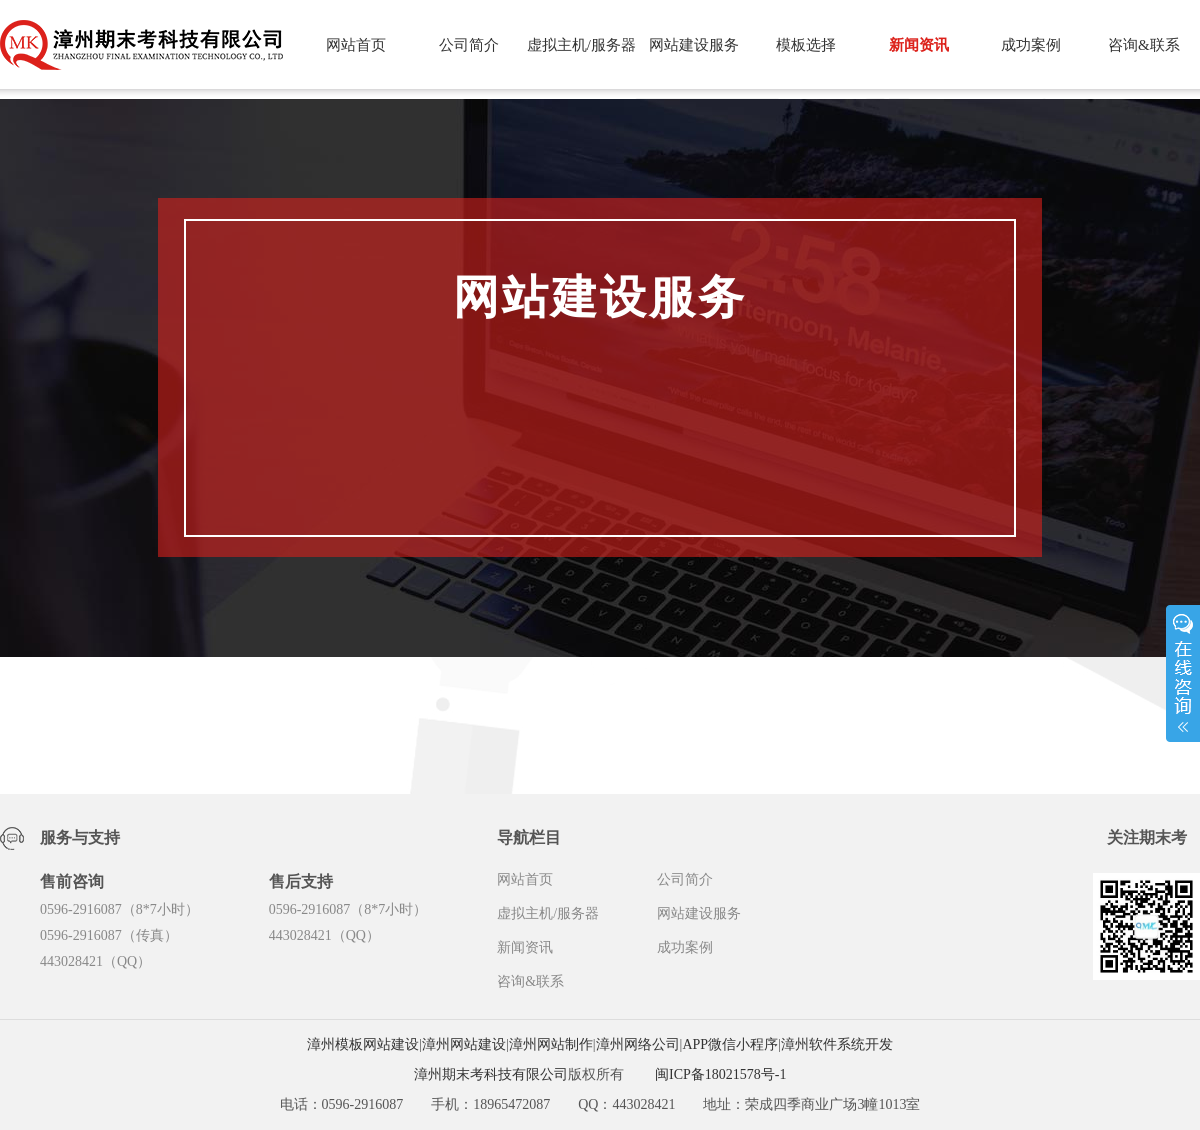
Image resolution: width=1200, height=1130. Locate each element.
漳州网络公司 (638, 1044)
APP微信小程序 (730, 1044)
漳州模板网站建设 (363, 1044)
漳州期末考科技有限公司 (491, 1074)
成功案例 (1031, 45)
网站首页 (356, 45)
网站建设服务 (694, 45)
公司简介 (469, 45)
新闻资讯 (919, 45)
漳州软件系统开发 (837, 1044)
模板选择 (806, 45)
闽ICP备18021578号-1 (720, 1074)
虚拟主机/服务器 (581, 45)
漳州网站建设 (464, 1044)
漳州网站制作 (551, 1044)
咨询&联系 (1144, 45)
